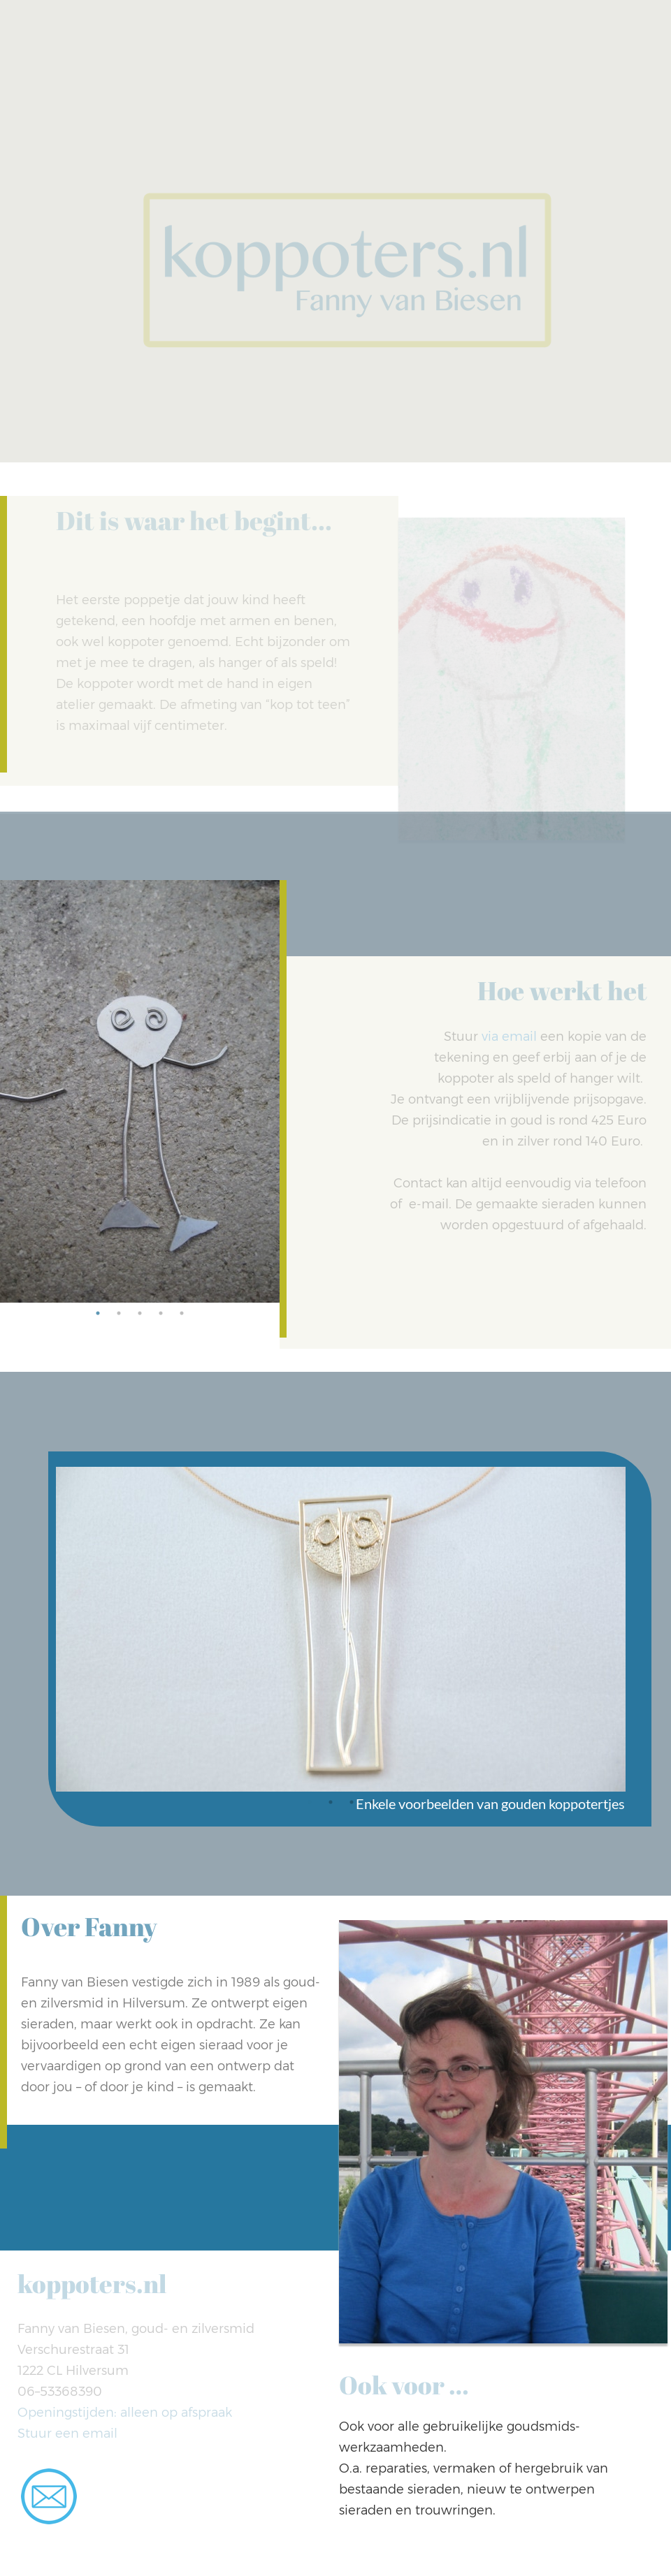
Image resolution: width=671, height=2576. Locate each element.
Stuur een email (67, 2433)
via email (509, 1036)
